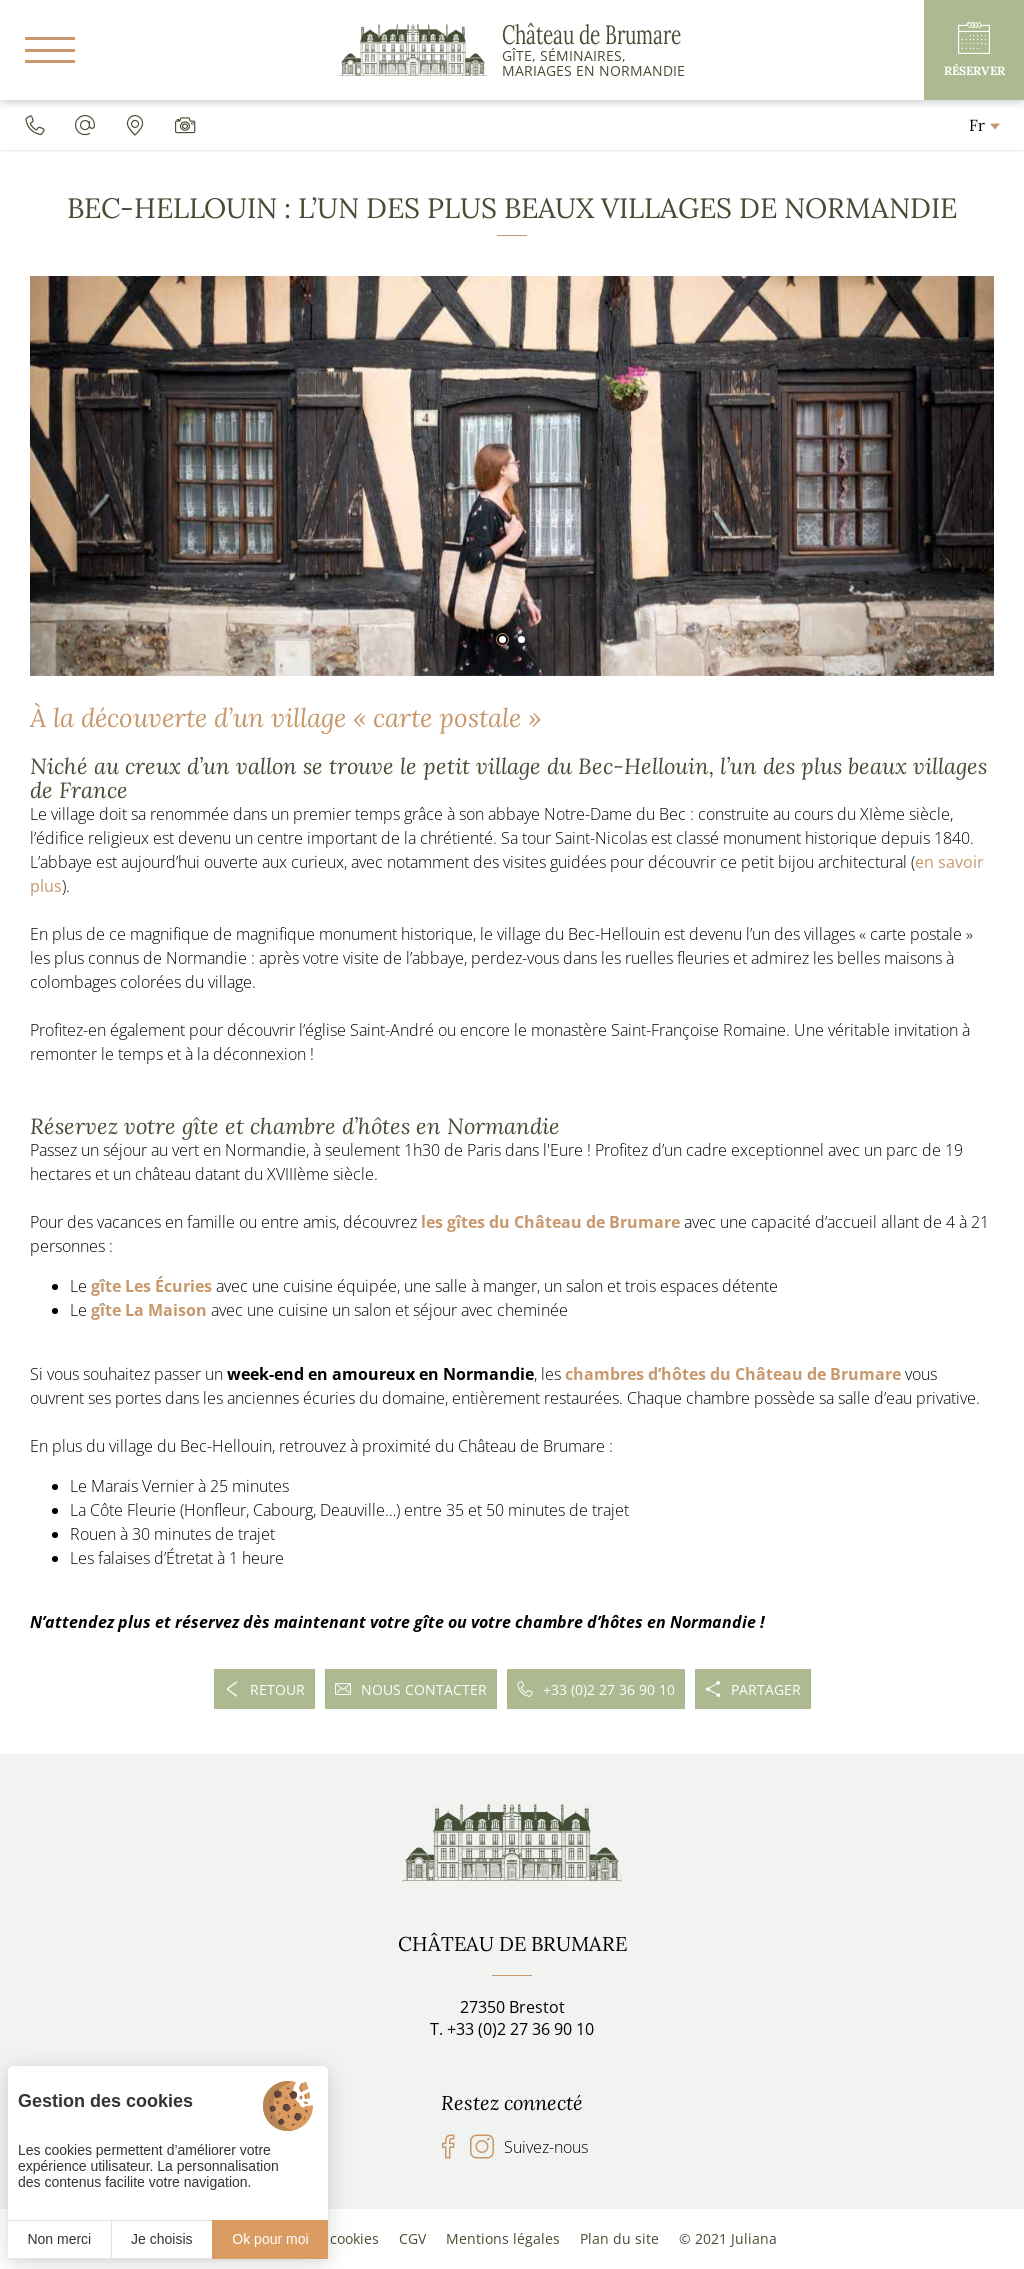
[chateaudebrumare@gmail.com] (85, 125)
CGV (412, 2238)
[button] (502, 639)
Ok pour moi (270, 2239)
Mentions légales (503, 2238)
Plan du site (619, 2238)
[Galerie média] (185, 125)
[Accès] (135, 125)
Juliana (754, 2238)
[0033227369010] (35, 125)
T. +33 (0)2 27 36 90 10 (512, 2029)
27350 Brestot (512, 2007)
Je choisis (161, 2239)
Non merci (59, 2239)
